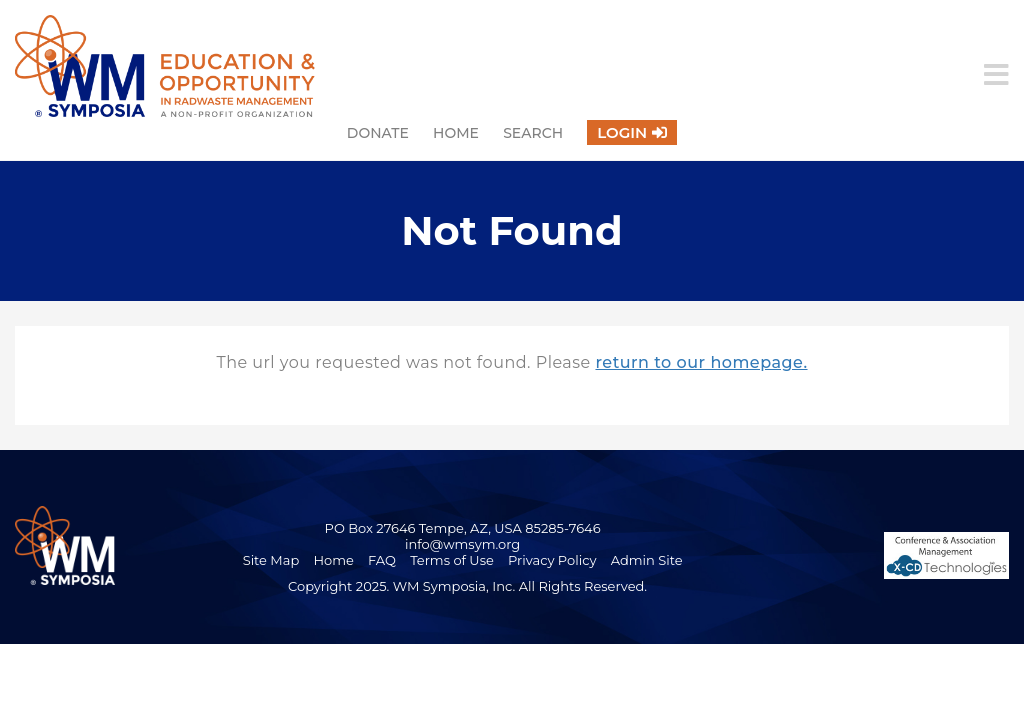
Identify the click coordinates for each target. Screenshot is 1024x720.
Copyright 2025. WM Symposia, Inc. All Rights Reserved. (467, 586)
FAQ (382, 560)
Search (533, 133)
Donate (378, 133)
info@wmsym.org (462, 544)
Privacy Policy (552, 560)
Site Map (271, 560)
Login (622, 132)
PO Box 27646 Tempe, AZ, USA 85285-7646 (463, 528)
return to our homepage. (701, 362)
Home (456, 133)
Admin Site (647, 560)
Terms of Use (452, 560)
